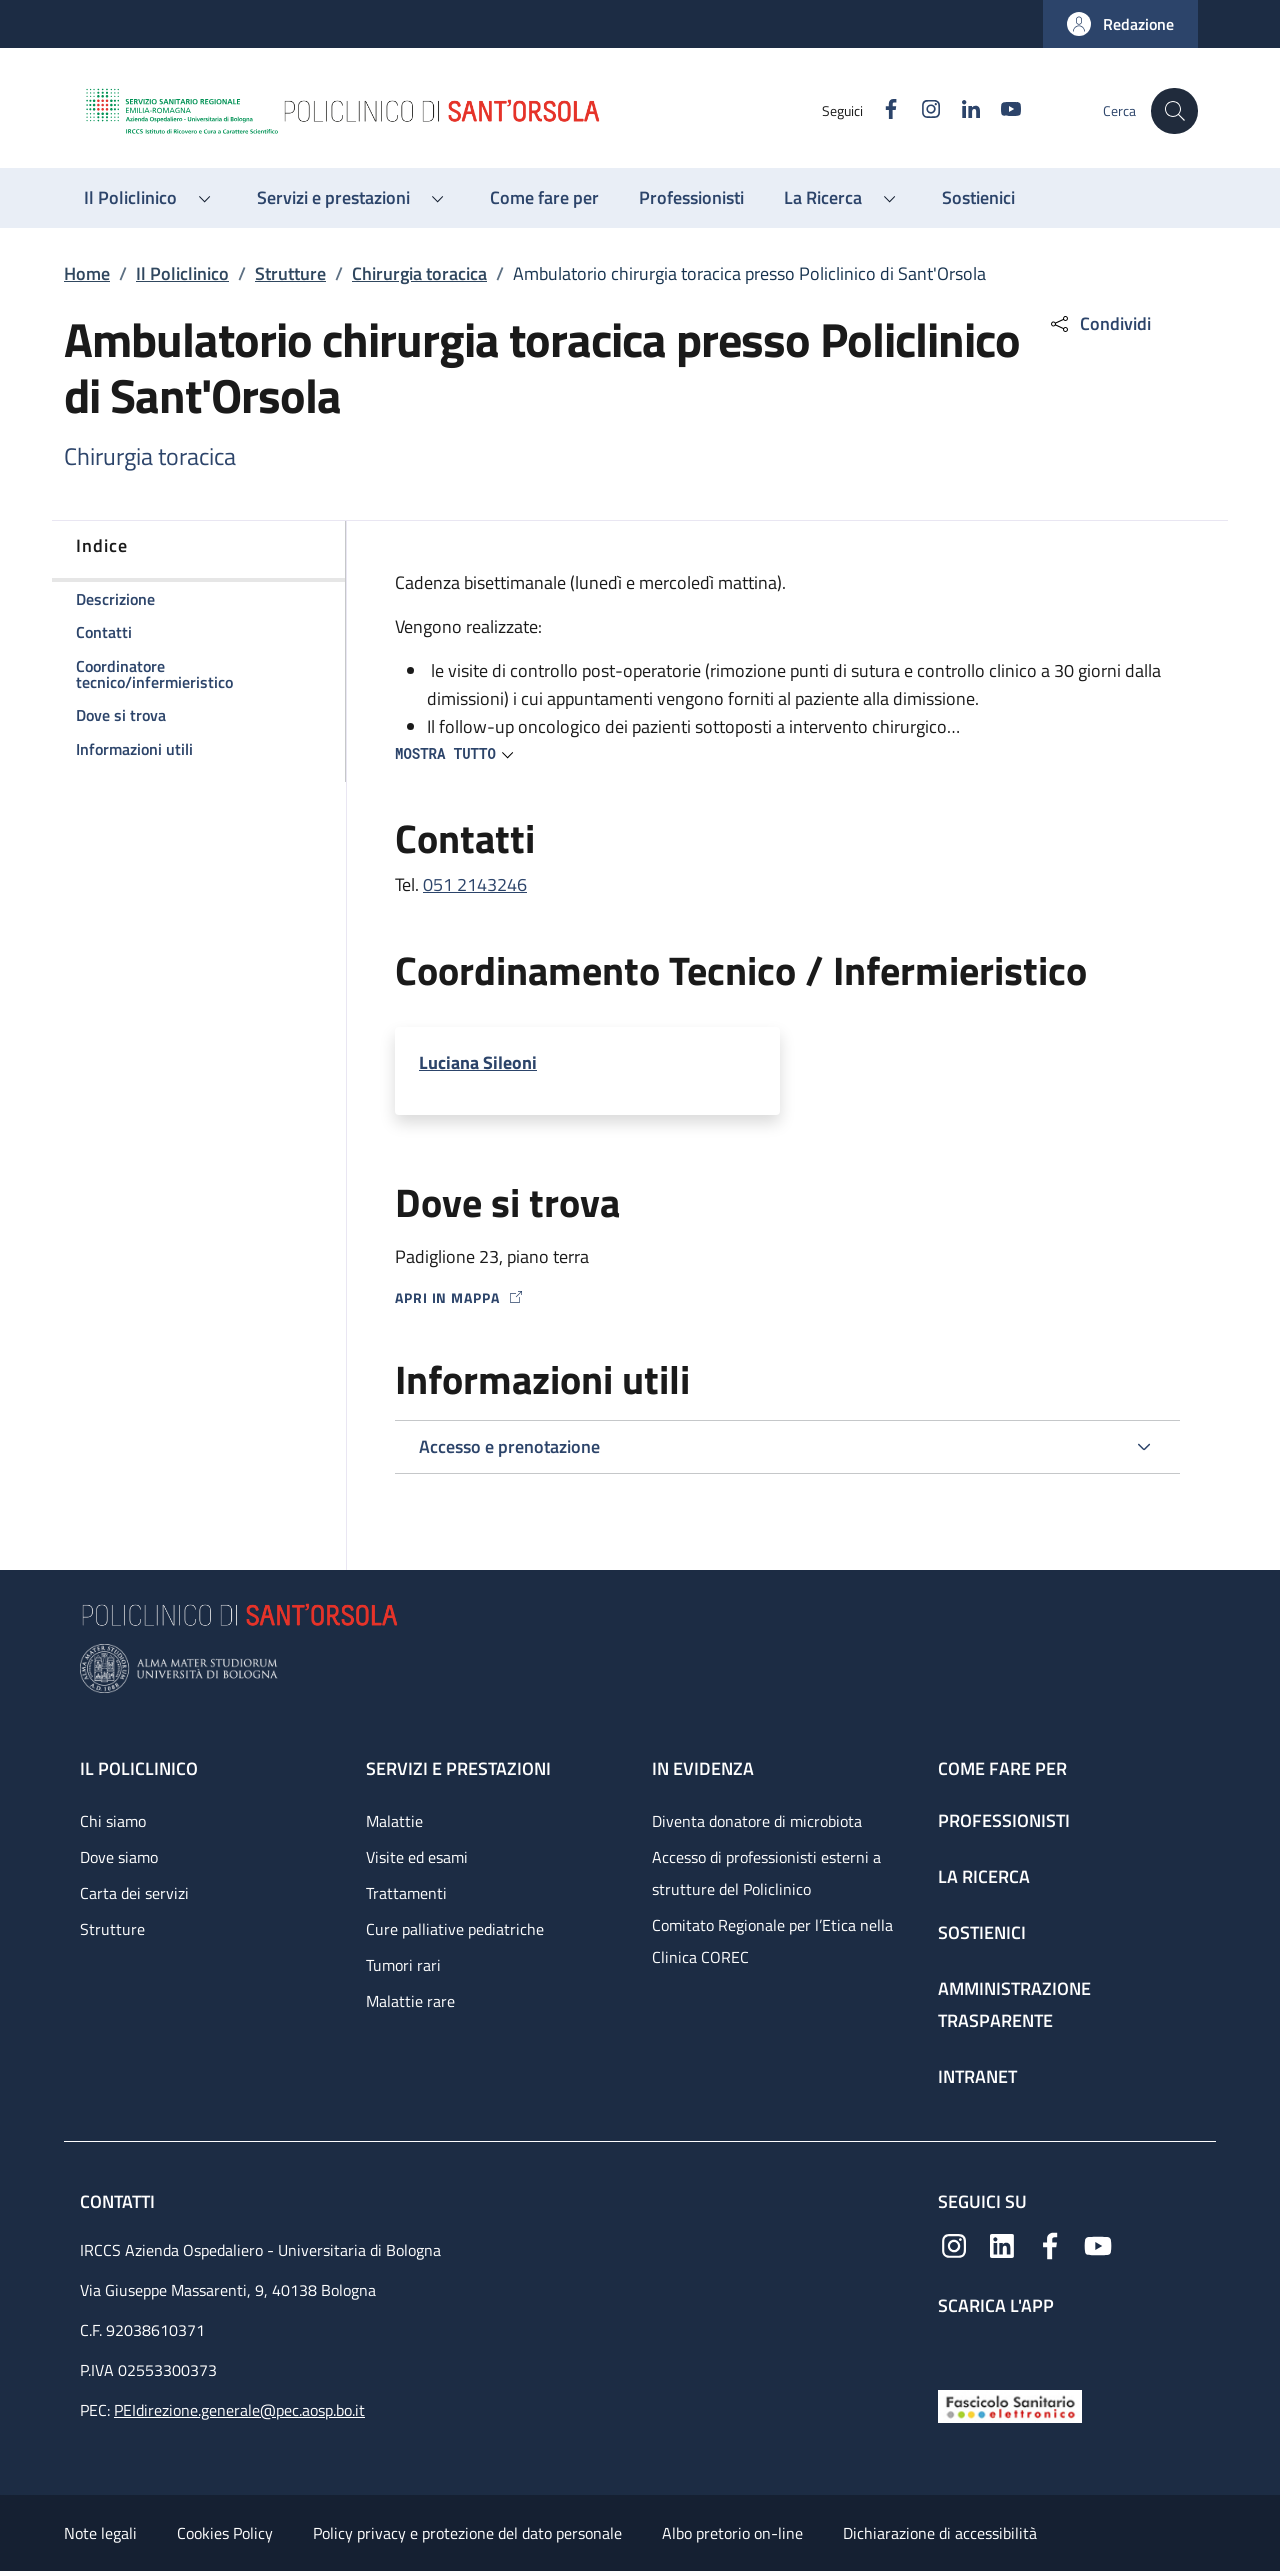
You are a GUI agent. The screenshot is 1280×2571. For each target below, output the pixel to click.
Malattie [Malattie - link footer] (394, 1821)
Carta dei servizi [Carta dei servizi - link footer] (134, 1893)
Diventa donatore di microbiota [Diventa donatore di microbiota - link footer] (757, 1821)
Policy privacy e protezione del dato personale (467, 2533)
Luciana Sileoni (478, 1062)
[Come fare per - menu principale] (544, 198)
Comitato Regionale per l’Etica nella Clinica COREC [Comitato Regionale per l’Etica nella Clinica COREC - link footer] (772, 1941)
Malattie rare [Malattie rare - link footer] (410, 2001)
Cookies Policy (225, 2533)
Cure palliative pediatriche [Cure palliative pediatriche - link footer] (455, 1929)
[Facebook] (881, 110)
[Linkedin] (961, 110)
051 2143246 (475, 884)
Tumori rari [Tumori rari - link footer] (403, 1965)
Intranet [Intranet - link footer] (977, 2076)
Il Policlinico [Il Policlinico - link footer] (139, 1768)
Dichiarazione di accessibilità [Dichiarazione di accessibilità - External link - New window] (940, 2533)
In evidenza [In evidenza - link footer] (703, 1768)
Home (87, 273)
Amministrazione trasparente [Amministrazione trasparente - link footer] (1014, 2004)
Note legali (100, 2533)
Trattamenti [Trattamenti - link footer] (406, 1893)
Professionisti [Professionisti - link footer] (1004, 1820)
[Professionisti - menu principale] (691, 198)
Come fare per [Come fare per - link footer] (1002, 1768)
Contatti (119, 2201)
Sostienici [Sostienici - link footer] (982, 1932)
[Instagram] (921, 110)
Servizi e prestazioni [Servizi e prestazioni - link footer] (458, 1768)
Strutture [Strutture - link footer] (112, 1929)
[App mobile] (954, 2347)
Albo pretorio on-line (732, 2533)
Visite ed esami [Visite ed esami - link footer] (417, 1857)
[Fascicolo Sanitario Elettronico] (1010, 2404)
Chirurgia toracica (419, 273)
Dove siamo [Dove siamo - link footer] (119, 1857)
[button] (1120, 24)
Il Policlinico (182, 273)
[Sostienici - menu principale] (978, 198)
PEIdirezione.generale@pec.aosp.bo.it (239, 2410)
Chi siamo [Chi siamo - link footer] (113, 1821)
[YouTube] (1001, 110)
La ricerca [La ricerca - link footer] (984, 1876)
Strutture (290, 273)
